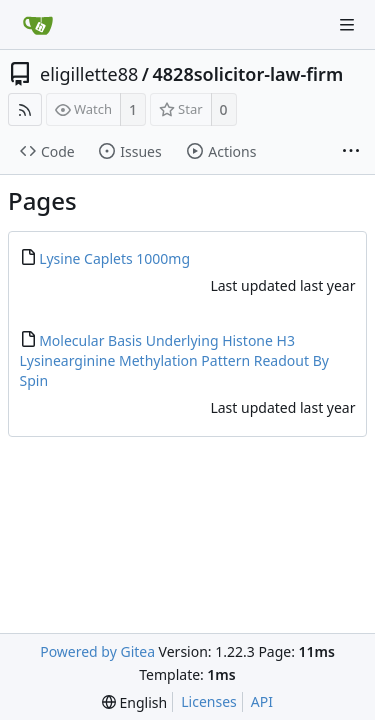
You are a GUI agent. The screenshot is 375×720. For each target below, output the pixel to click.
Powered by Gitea (97, 651)
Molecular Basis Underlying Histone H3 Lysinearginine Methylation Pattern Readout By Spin (174, 360)
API (262, 701)
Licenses (209, 701)
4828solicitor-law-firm (248, 74)
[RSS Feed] (25, 109)
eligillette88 (89, 74)
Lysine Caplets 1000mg (114, 258)
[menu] (134, 702)
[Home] (38, 25)
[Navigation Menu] (347, 25)
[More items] (351, 152)
